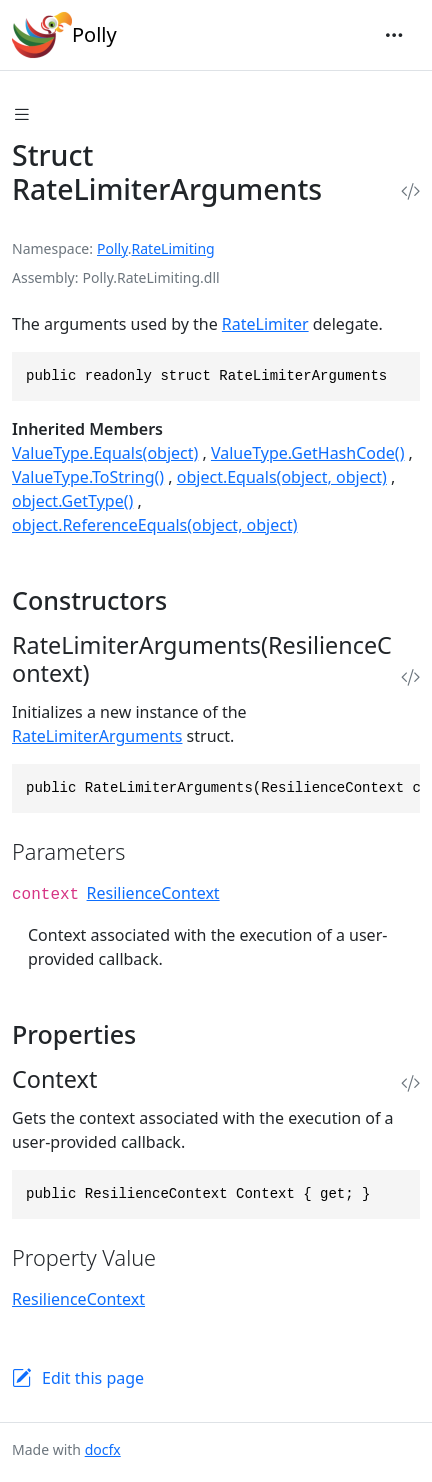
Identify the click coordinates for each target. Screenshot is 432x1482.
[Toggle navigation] (394, 35)
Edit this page (93, 1378)
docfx (103, 1449)
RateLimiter (265, 324)
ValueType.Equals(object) (105, 453)
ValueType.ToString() (88, 477)
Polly (64, 35)
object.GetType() (72, 501)
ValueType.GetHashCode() (307, 453)
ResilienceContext (153, 893)
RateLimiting (173, 248)
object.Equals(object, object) (282, 477)
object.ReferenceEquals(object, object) (155, 525)
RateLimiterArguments (97, 736)
